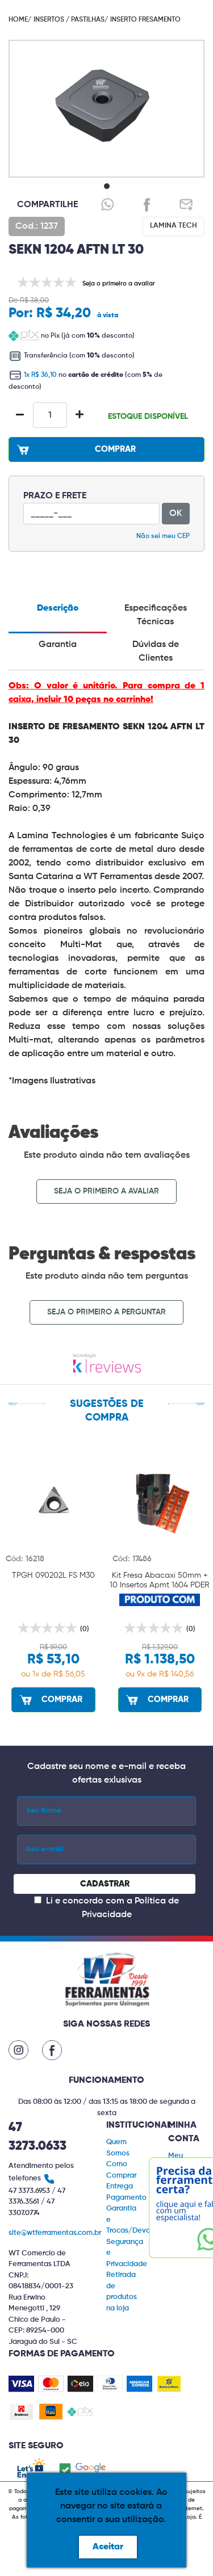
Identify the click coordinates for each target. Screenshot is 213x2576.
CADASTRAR (105, 1884)
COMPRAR (75, 449)
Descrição (57, 608)
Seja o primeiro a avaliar (106, 1191)
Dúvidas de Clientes (155, 651)
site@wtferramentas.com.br (55, 2233)
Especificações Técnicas (155, 615)
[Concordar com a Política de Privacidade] (37, 1899)
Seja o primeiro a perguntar (106, 1312)
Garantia (58, 644)
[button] (107, 186)
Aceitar (108, 2547)
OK (175, 513)
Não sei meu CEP (163, 536)
